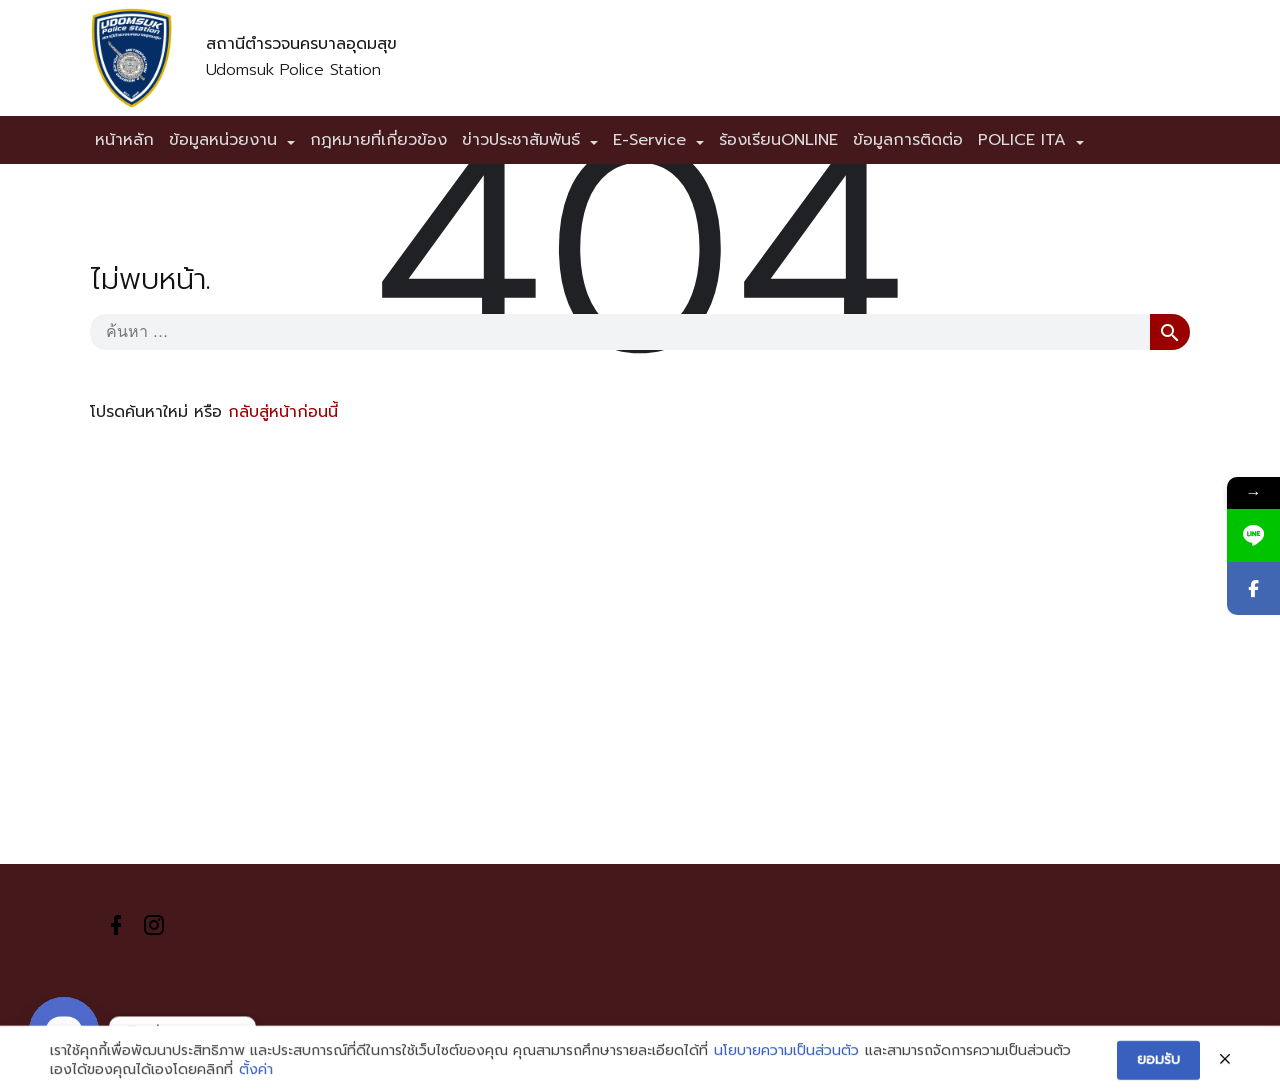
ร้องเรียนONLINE (778, 140)
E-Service (649, 140)
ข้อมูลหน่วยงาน (223, 140)
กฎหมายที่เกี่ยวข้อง (378, 140)
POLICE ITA (1022, 140)
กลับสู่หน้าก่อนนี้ (283, 412)
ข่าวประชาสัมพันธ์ (521, 140)
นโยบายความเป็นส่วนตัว (786, 1065)
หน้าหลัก (124, 140)
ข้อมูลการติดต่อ (908, 140)
